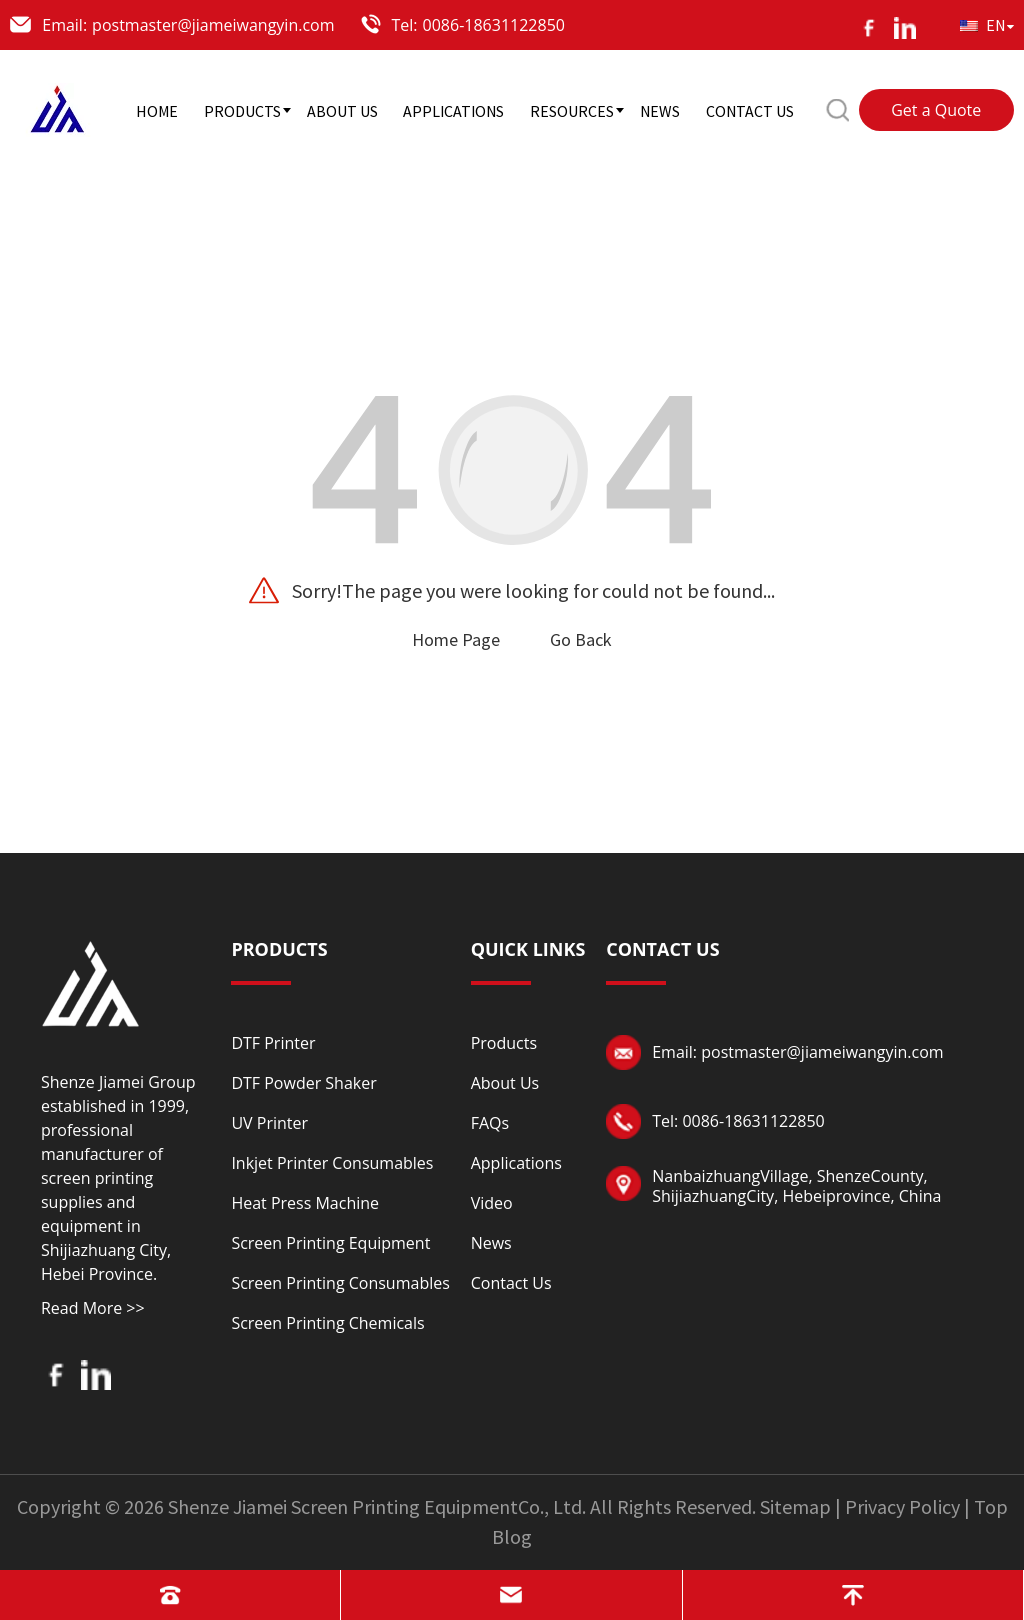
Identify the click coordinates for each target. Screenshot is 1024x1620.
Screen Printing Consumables (340, 1283)
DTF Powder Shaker (303, 1083)
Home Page (456, 639)
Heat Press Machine (305, 1203)
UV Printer (269, 1123)
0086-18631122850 (494, 25)
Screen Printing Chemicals (327, 1323)
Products (504, 1043)
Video (492, 1203)
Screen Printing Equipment (330, 1243)
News (491, 1243)
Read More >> (93, 1308)
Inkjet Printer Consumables (332, 1163)
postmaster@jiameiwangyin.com (213, 25)
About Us (505, 1083)
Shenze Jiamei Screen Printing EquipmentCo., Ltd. (377, 1506)
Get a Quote (936, 110)
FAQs (490, 1123)
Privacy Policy (902, 1506)
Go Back (581, 639)
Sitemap (795, 1506)
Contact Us (511, 1283)
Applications (516, 1163)
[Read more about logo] (91, 981)
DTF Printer (273, 1043)
